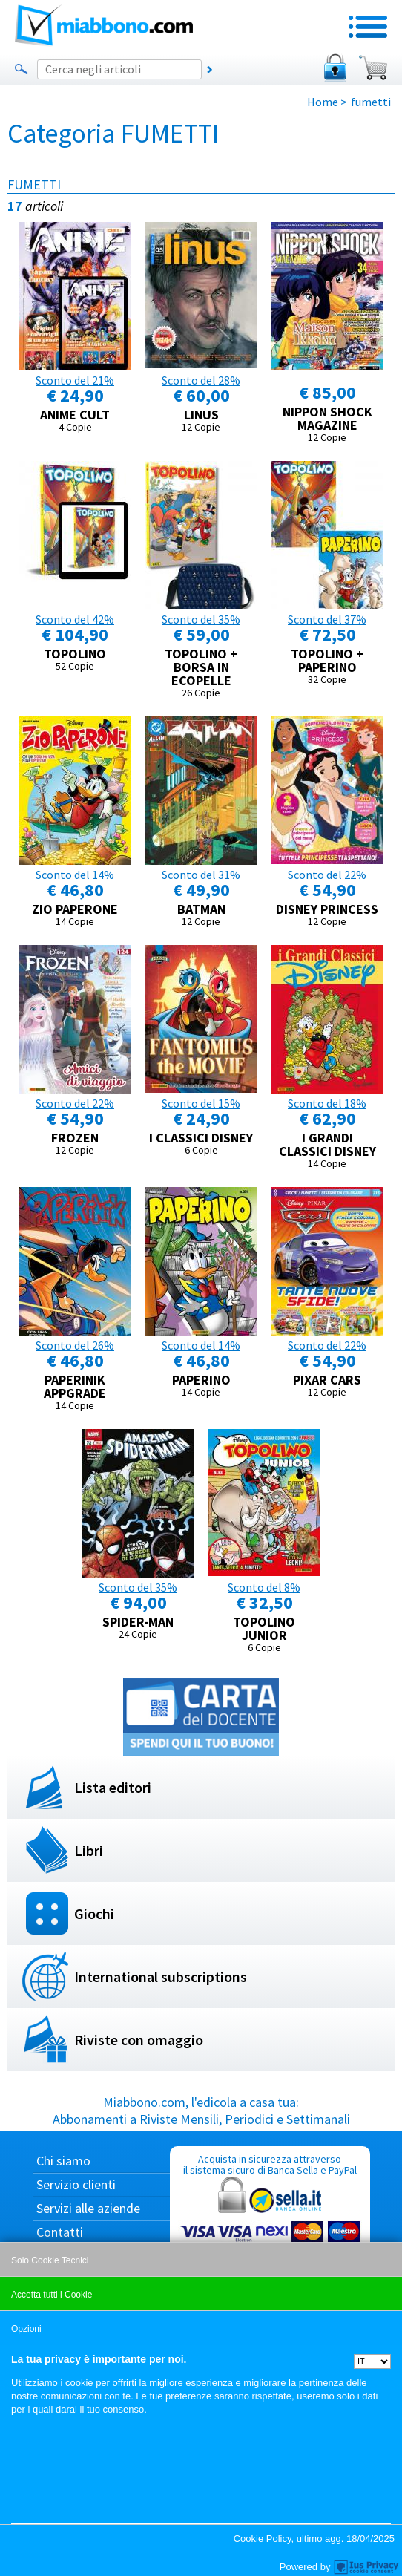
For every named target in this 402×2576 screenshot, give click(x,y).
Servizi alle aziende (88, 2208)
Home (322, 101)
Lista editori (112, 1787)
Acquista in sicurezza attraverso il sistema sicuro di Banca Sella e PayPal (270, 2223)
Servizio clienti (76, 2184)
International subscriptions (160, 1976)
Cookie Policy (262, 2538)
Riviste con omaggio (138, 2039)
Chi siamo (63, 2160)
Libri (88, 1850)
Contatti (59, 2231)
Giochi (94, 1913)
